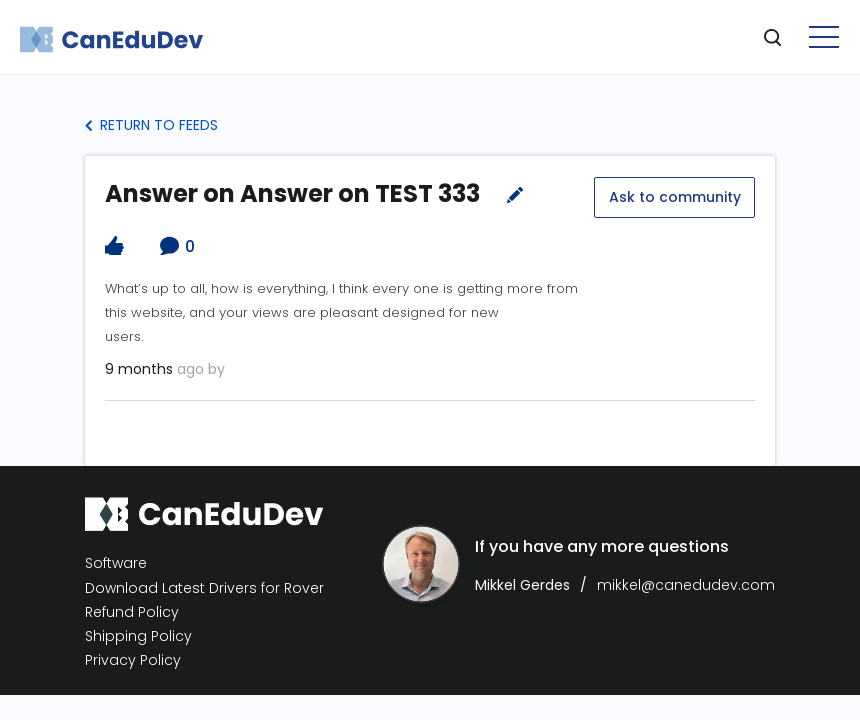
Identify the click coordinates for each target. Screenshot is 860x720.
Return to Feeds (151, 125)
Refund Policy (132, 611)
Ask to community (674, 196)
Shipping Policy (138, 635)
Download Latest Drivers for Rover (204, 587)
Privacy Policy (133, 659)
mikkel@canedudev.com (686, 584)
